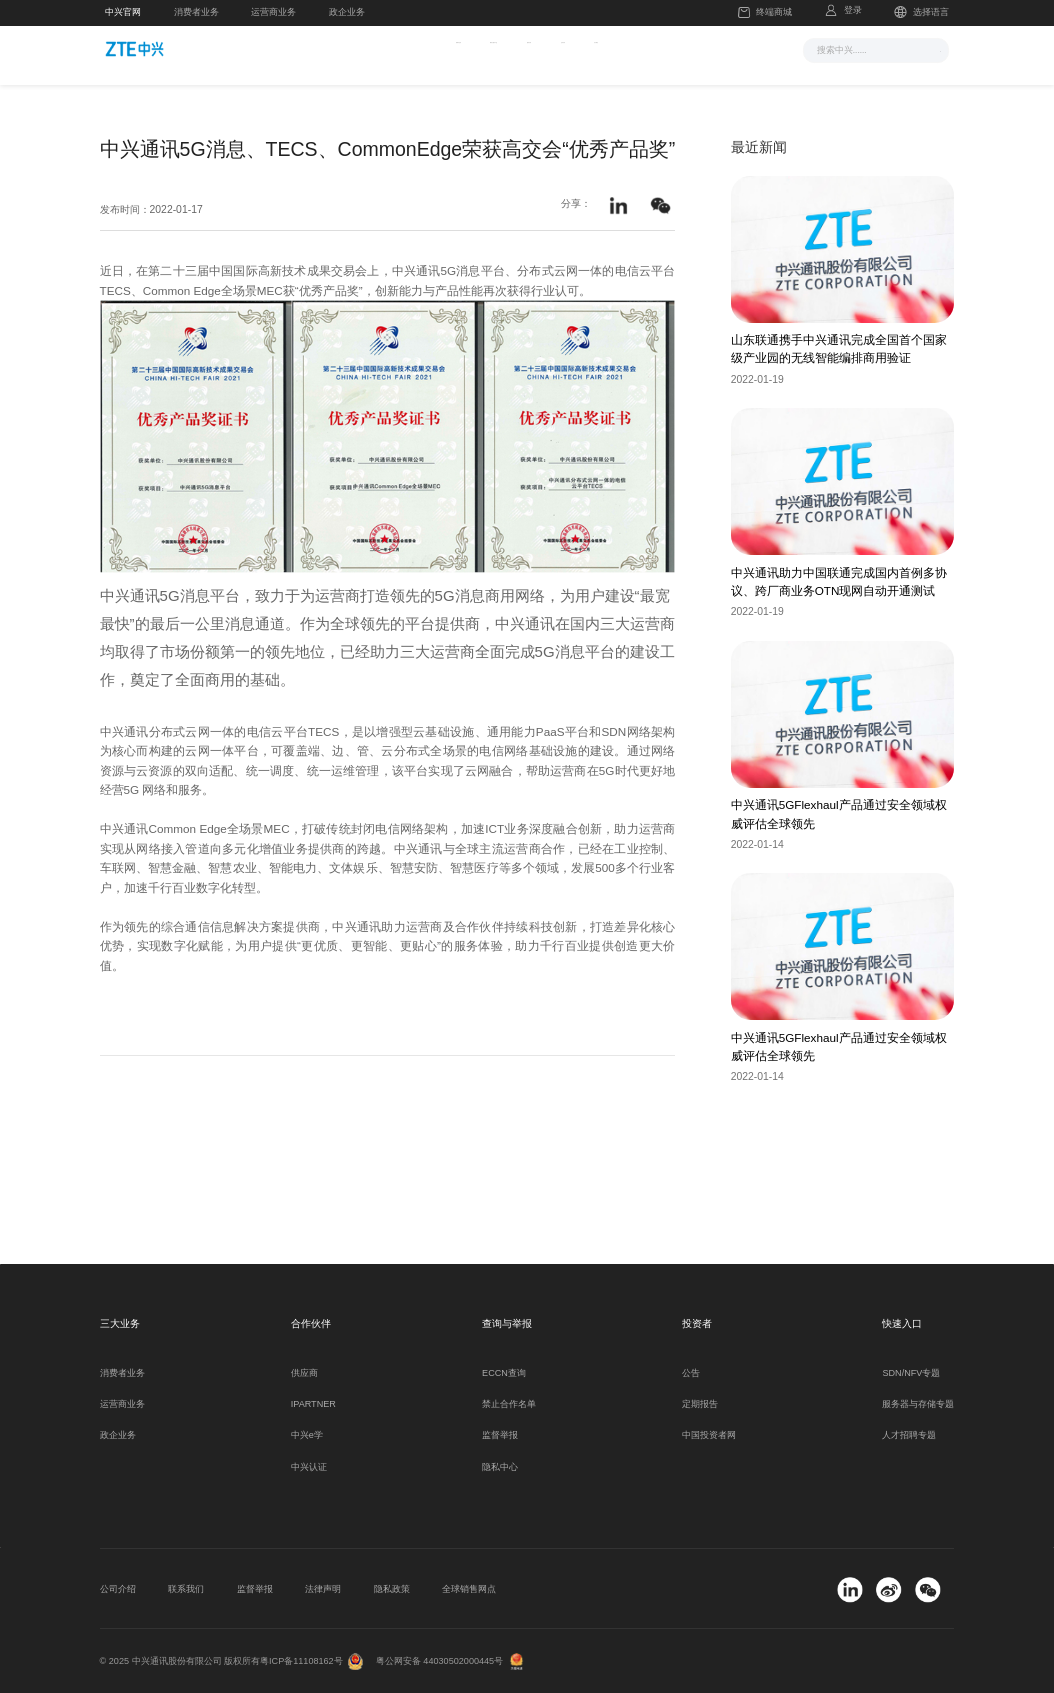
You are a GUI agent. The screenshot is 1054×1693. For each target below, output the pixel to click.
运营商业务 (273, 12)
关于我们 (706, 48)
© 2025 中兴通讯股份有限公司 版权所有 (180, 1661)
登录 (853, 10)
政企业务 (347, 12)
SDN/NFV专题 (911, 1373)
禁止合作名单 (509, 1404)
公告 (691, 1373)
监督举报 (500, 1435)
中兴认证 (309, 1467)
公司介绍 (118, 1589)
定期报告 (700, 1404)
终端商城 (765, 13)
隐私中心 (500, 1467)
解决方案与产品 (455, 48)
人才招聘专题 (909, 1435)
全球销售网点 (469, 1589)
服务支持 (551, 48)
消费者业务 (196, 12)
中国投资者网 (709, 1435)
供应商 (304, 1373)
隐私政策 (392, 1589)
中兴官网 (123, 12)
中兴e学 (307, 1435)
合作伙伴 (629, 48)
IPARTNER (313, 1404)
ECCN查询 (504, 1373)
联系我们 (186, 1589)
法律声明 (323, 1589)
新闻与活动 (354, 48)
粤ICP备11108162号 (301, 1661)
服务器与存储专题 (918, 1404)
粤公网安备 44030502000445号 (439, 1661)
